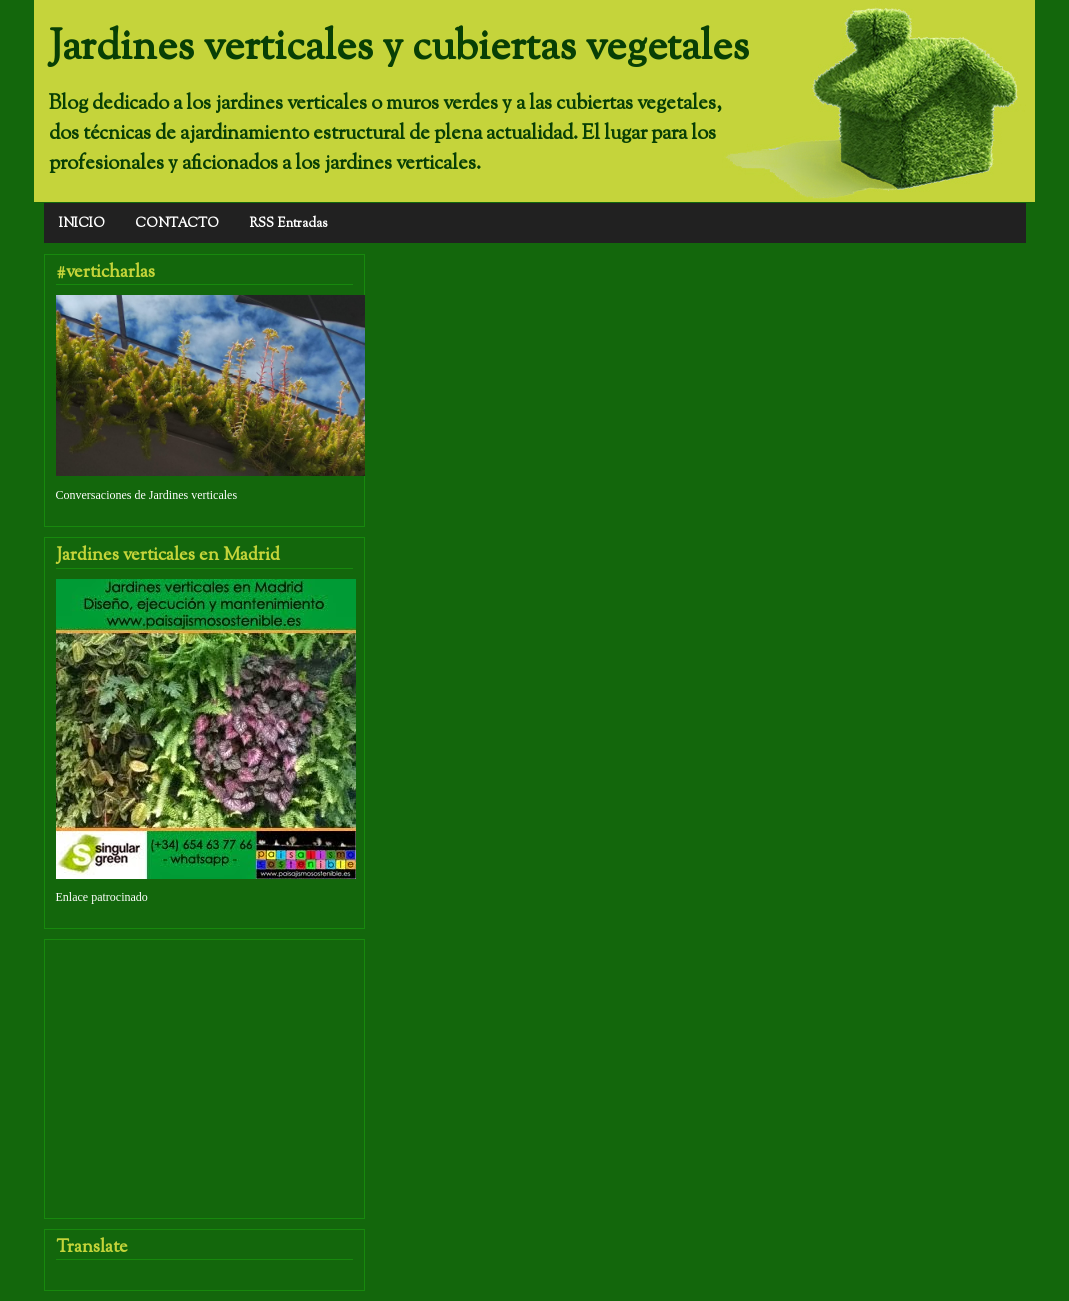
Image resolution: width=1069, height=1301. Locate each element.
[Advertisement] (206, 1065)
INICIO (82, 224)
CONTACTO (177, 224)
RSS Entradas (288, 224)
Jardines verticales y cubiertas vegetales (399, 48)
